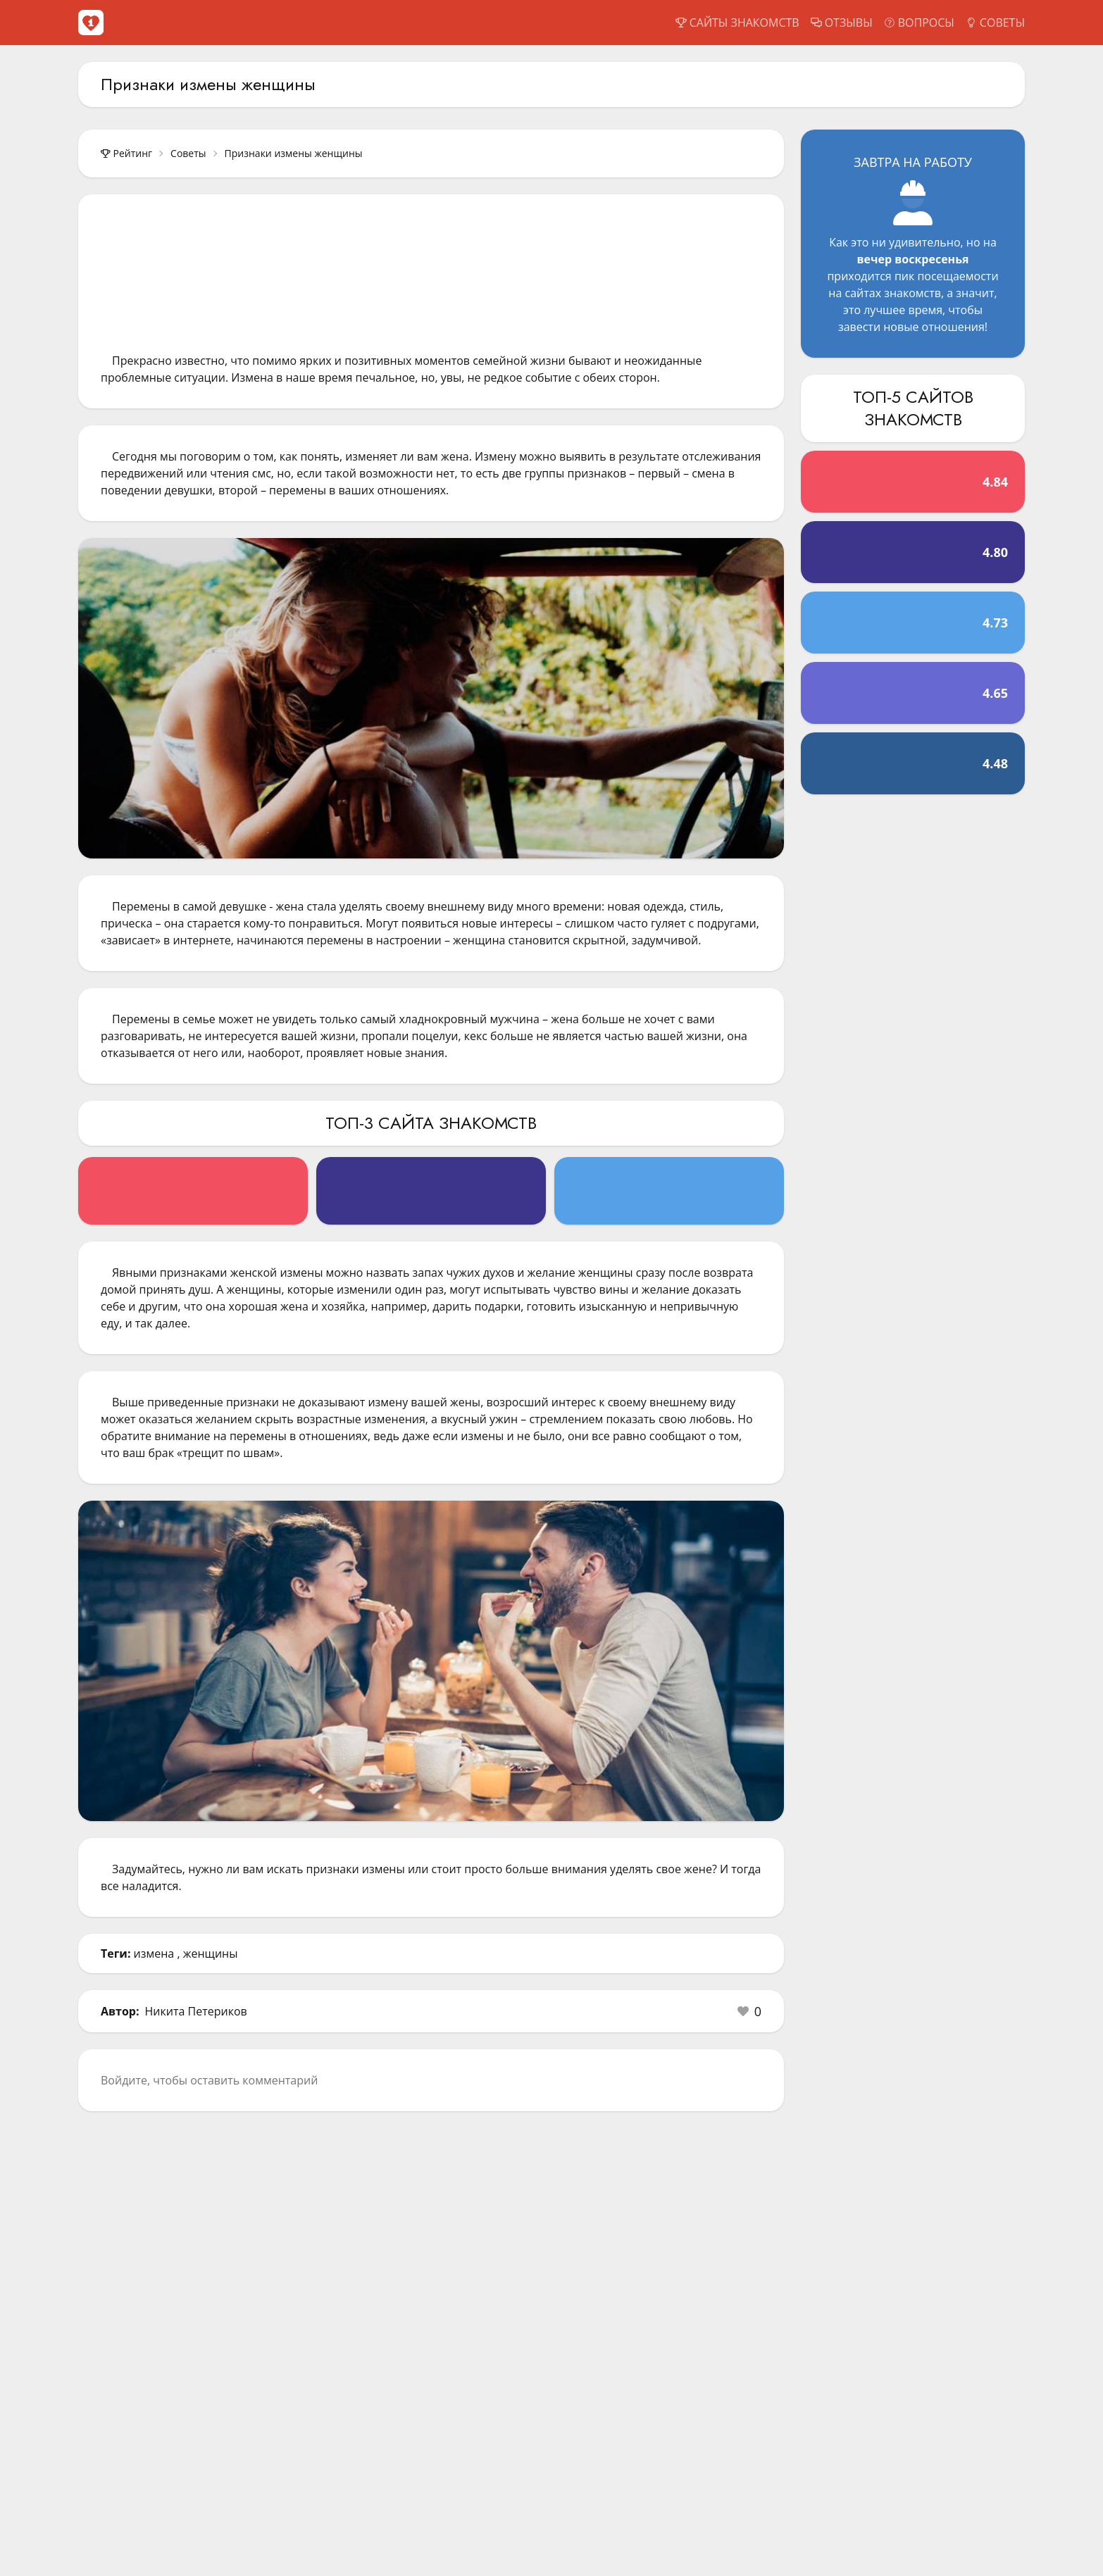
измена (154, 1953)
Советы (188, 153)
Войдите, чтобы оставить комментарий (209, 2080)
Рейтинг (126, 153)
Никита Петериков (196, 2011)
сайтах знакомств (893, 293)
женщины (210, 1953)
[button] (749, 2011)
